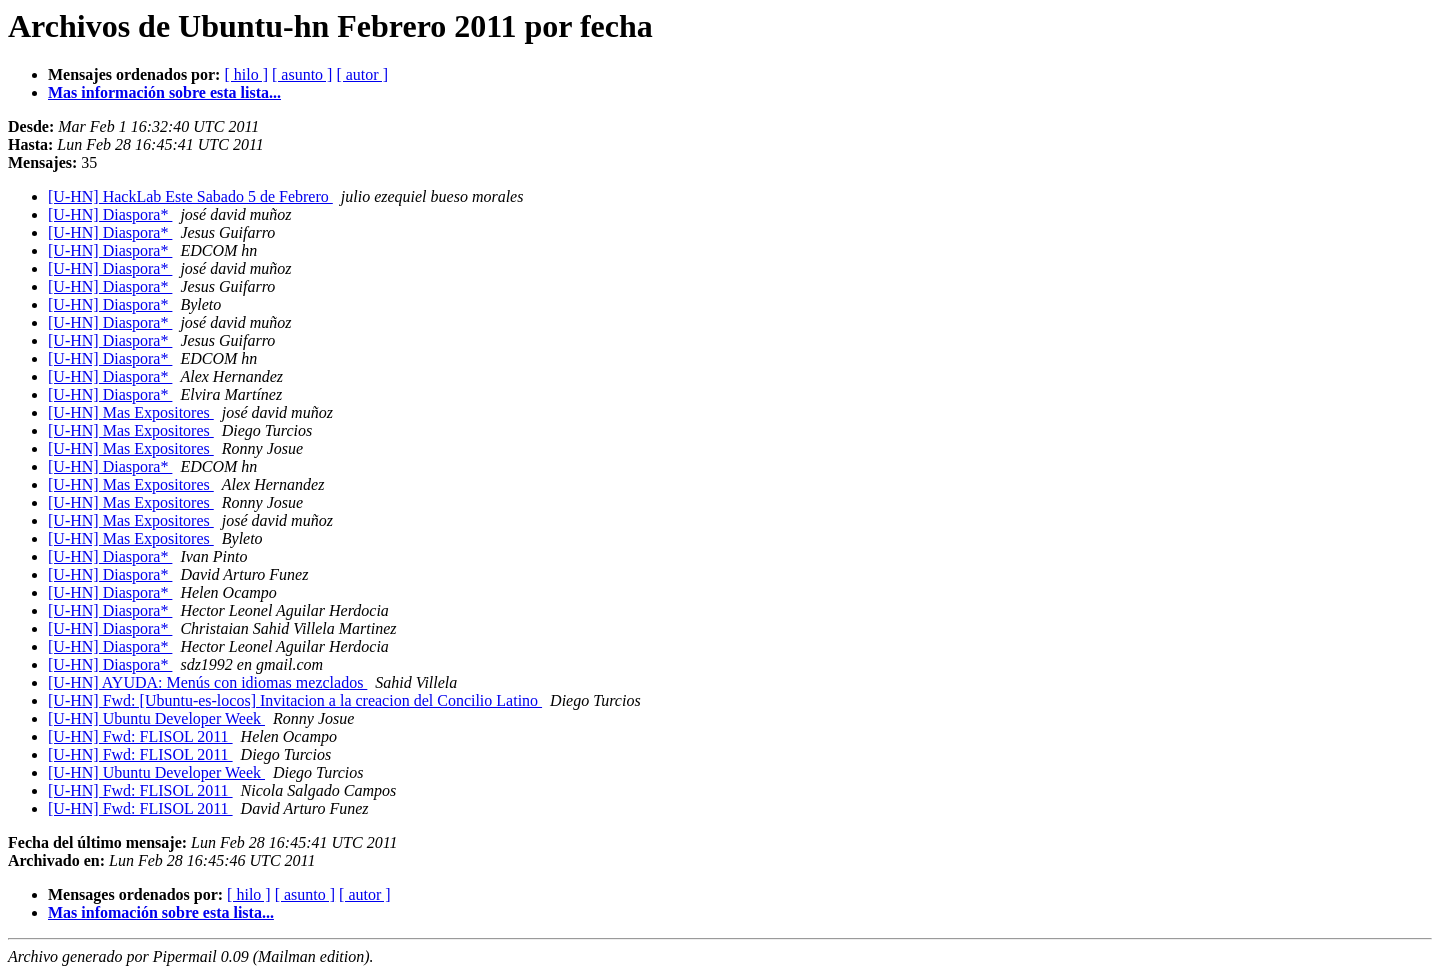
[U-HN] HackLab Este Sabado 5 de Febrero (190, 196)
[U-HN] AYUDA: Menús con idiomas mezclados (207, 682)
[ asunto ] (302, 74)
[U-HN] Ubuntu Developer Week (156, 718)
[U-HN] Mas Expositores (131, 412)
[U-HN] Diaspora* (110, 214)
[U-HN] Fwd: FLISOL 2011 (140, 736)
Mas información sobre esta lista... (164, 92)
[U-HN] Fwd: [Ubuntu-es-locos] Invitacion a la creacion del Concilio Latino (295, 700)
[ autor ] (362, 74)
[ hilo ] (246, 74)
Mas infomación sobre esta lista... (161, 912)
